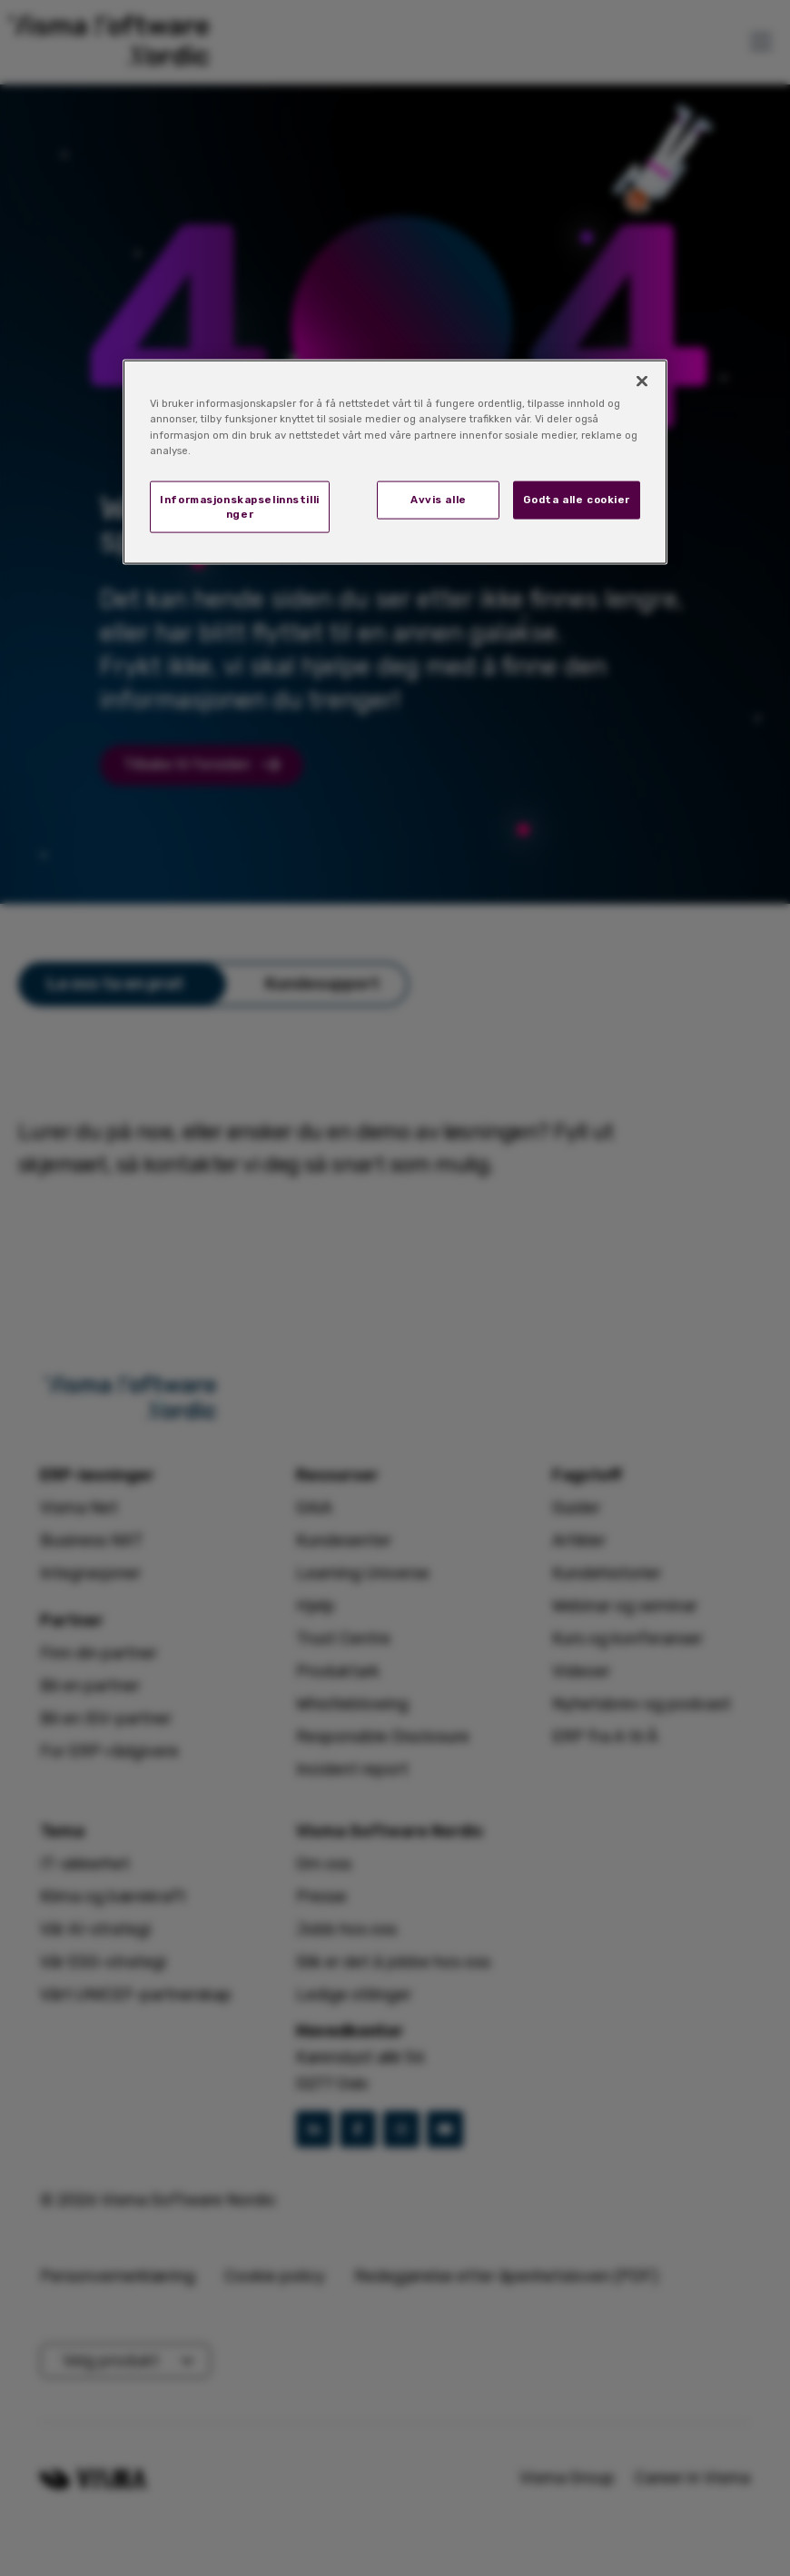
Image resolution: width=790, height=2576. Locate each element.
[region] (395, 462)
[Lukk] (642, 381)
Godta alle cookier (576, 498)
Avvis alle (438, 498)
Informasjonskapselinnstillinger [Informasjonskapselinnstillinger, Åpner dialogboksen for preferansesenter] (239, 506)
